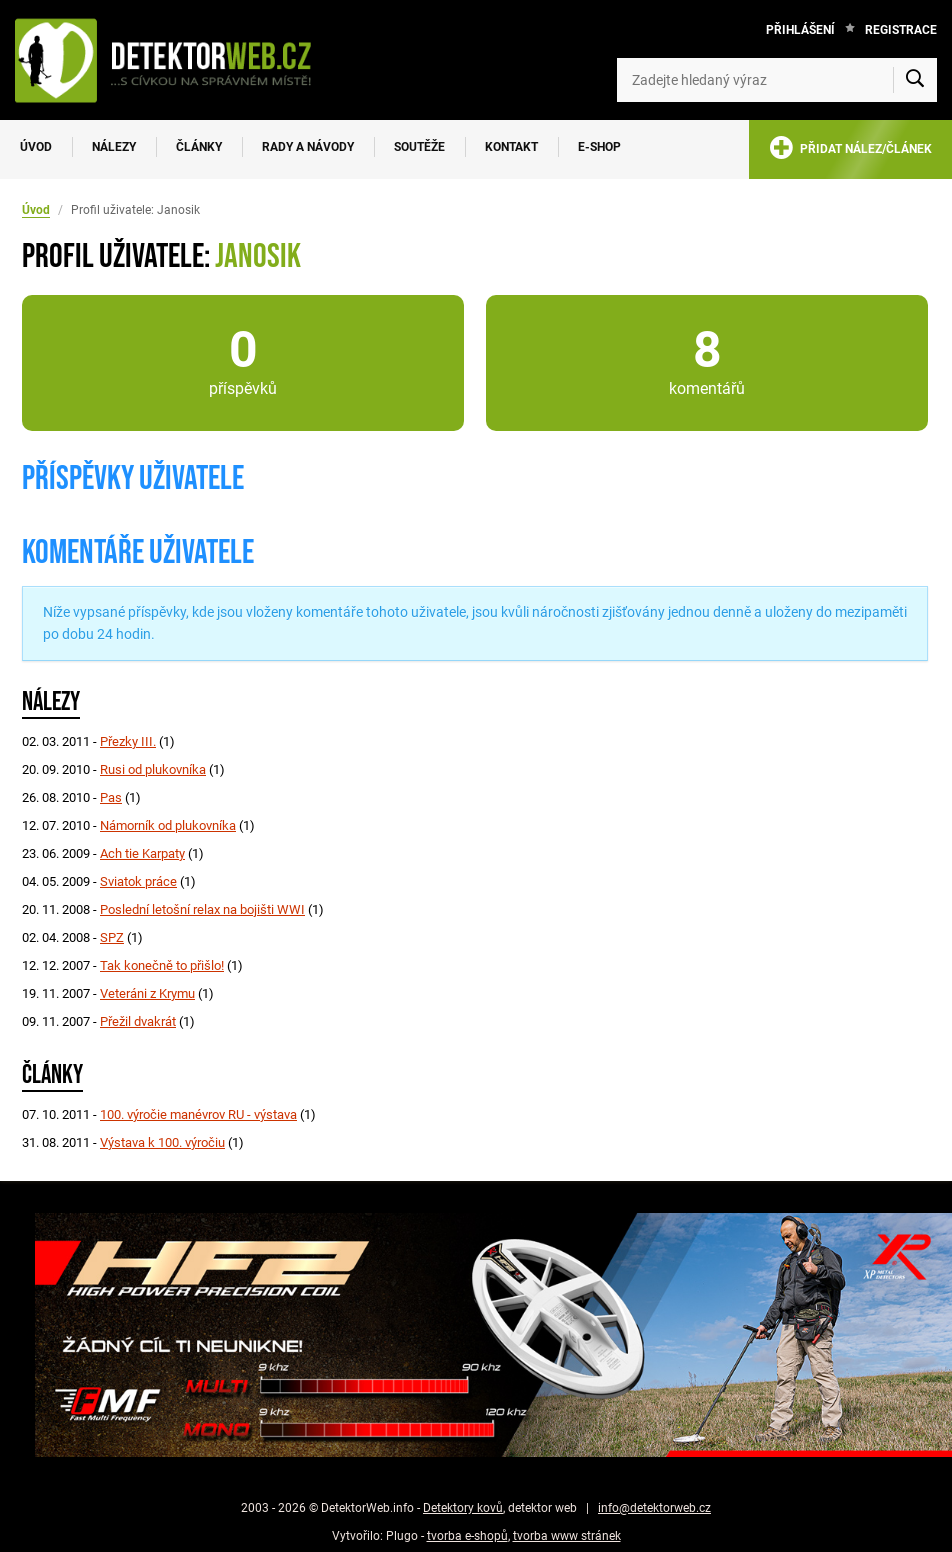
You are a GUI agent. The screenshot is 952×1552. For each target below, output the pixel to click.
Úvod (36, 147)
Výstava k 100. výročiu (162, 1142)
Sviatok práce (138, 881)
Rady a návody (308, 147)
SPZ (112, 937)
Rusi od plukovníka (153, 769)
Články (199, 147)
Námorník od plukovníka (168, 825)
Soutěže (419, 147)
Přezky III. (128, 741)
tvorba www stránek (567, 1536)
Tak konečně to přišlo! (162, 965)
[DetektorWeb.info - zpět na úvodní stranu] (173, 60)
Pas (111, 797)
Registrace (901, 30)
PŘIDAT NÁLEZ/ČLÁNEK (850, 151)
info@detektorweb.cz (654, 1508)
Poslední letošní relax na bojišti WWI (202, 909)
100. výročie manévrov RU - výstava (198, 1114)
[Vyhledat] (915, 80)
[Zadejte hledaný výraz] (777, 80)
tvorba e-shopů (467, 1536)
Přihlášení (800, 30)
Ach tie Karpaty (142, 853)
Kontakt (511, 147)
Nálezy (114, 147)
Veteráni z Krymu (147, 993)
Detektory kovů (463, 1508)
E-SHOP (599, 147)
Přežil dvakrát (138, 1021)
